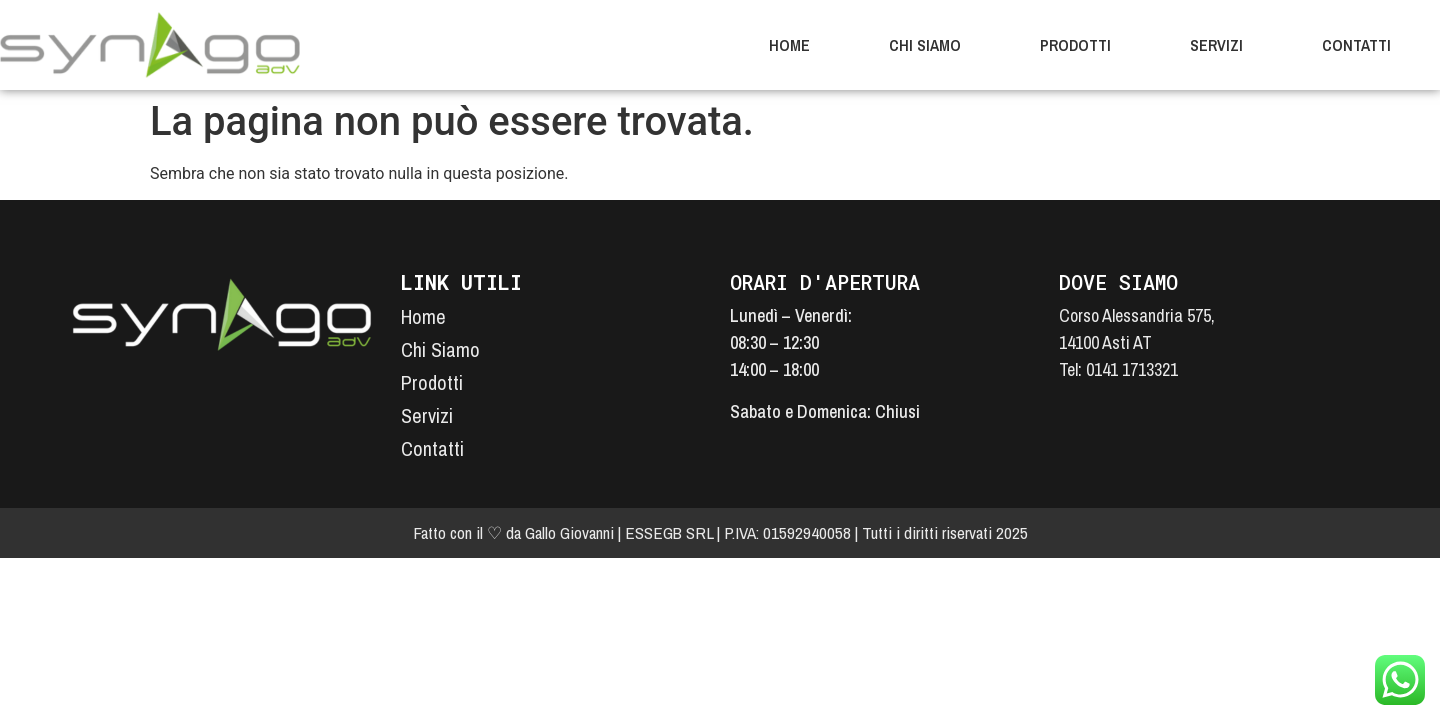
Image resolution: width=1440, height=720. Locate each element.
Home (789, 45)
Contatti (1356, 45)
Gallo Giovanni (569, 532)
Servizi (1216, 45)
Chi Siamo (925, 45)
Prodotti (1075, 45)
